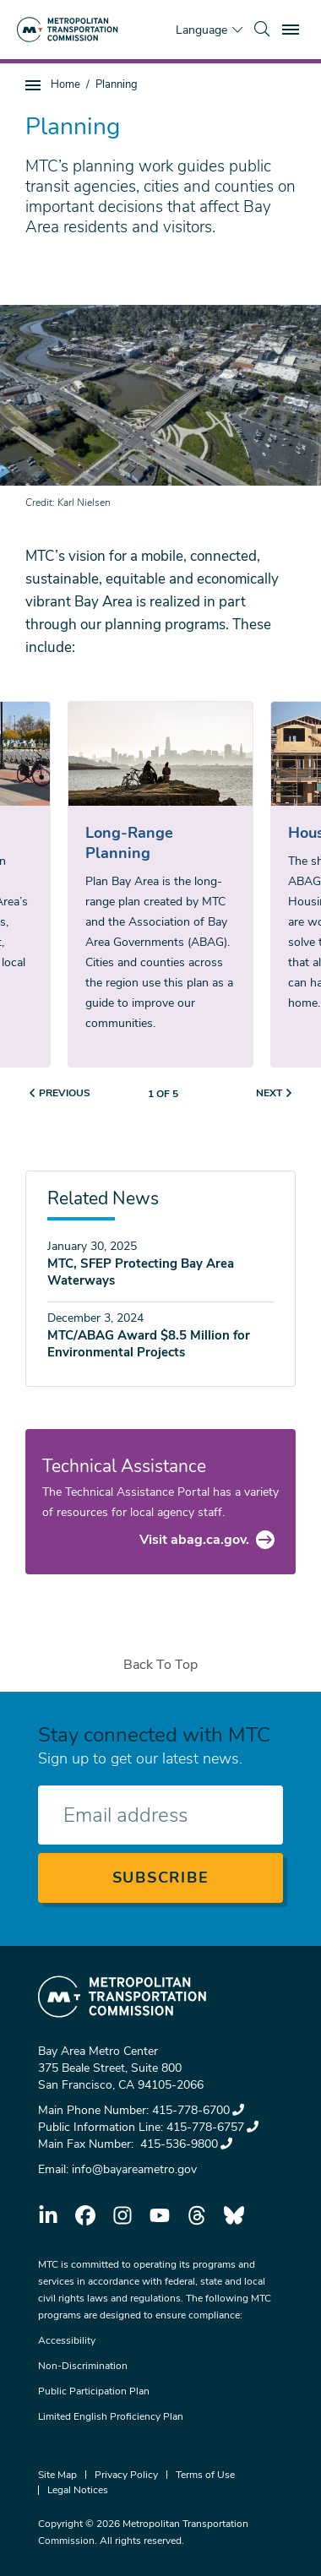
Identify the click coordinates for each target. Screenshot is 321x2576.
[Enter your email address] (160, 1815)
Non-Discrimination (83, 2365)
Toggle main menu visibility (293, 27)
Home (65, 84)
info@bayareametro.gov (134, 2169)
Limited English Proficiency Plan (110, 2416)
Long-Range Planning (129, 843)
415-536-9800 (184, 2144)
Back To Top (160, 1664)
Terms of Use (205, 2474)
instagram (122, 2215)
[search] (262, 29)
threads (197, 2215)
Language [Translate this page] (201, 30)
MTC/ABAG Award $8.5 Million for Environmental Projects (148, 1344)
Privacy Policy (126, 2474)
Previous (64, 1093)
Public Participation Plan (94, 2391)
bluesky (234, 2215)
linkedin (48, 2215)
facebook (85, 2215)
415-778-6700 (198, 2110)
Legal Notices (77, 2490)
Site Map (57, 2474)
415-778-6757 (212, 2127)
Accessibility (66, 2340)
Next (269, 1093)
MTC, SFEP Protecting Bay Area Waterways (140, 1272)
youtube (160, 2215)
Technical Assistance (124, 1466)
